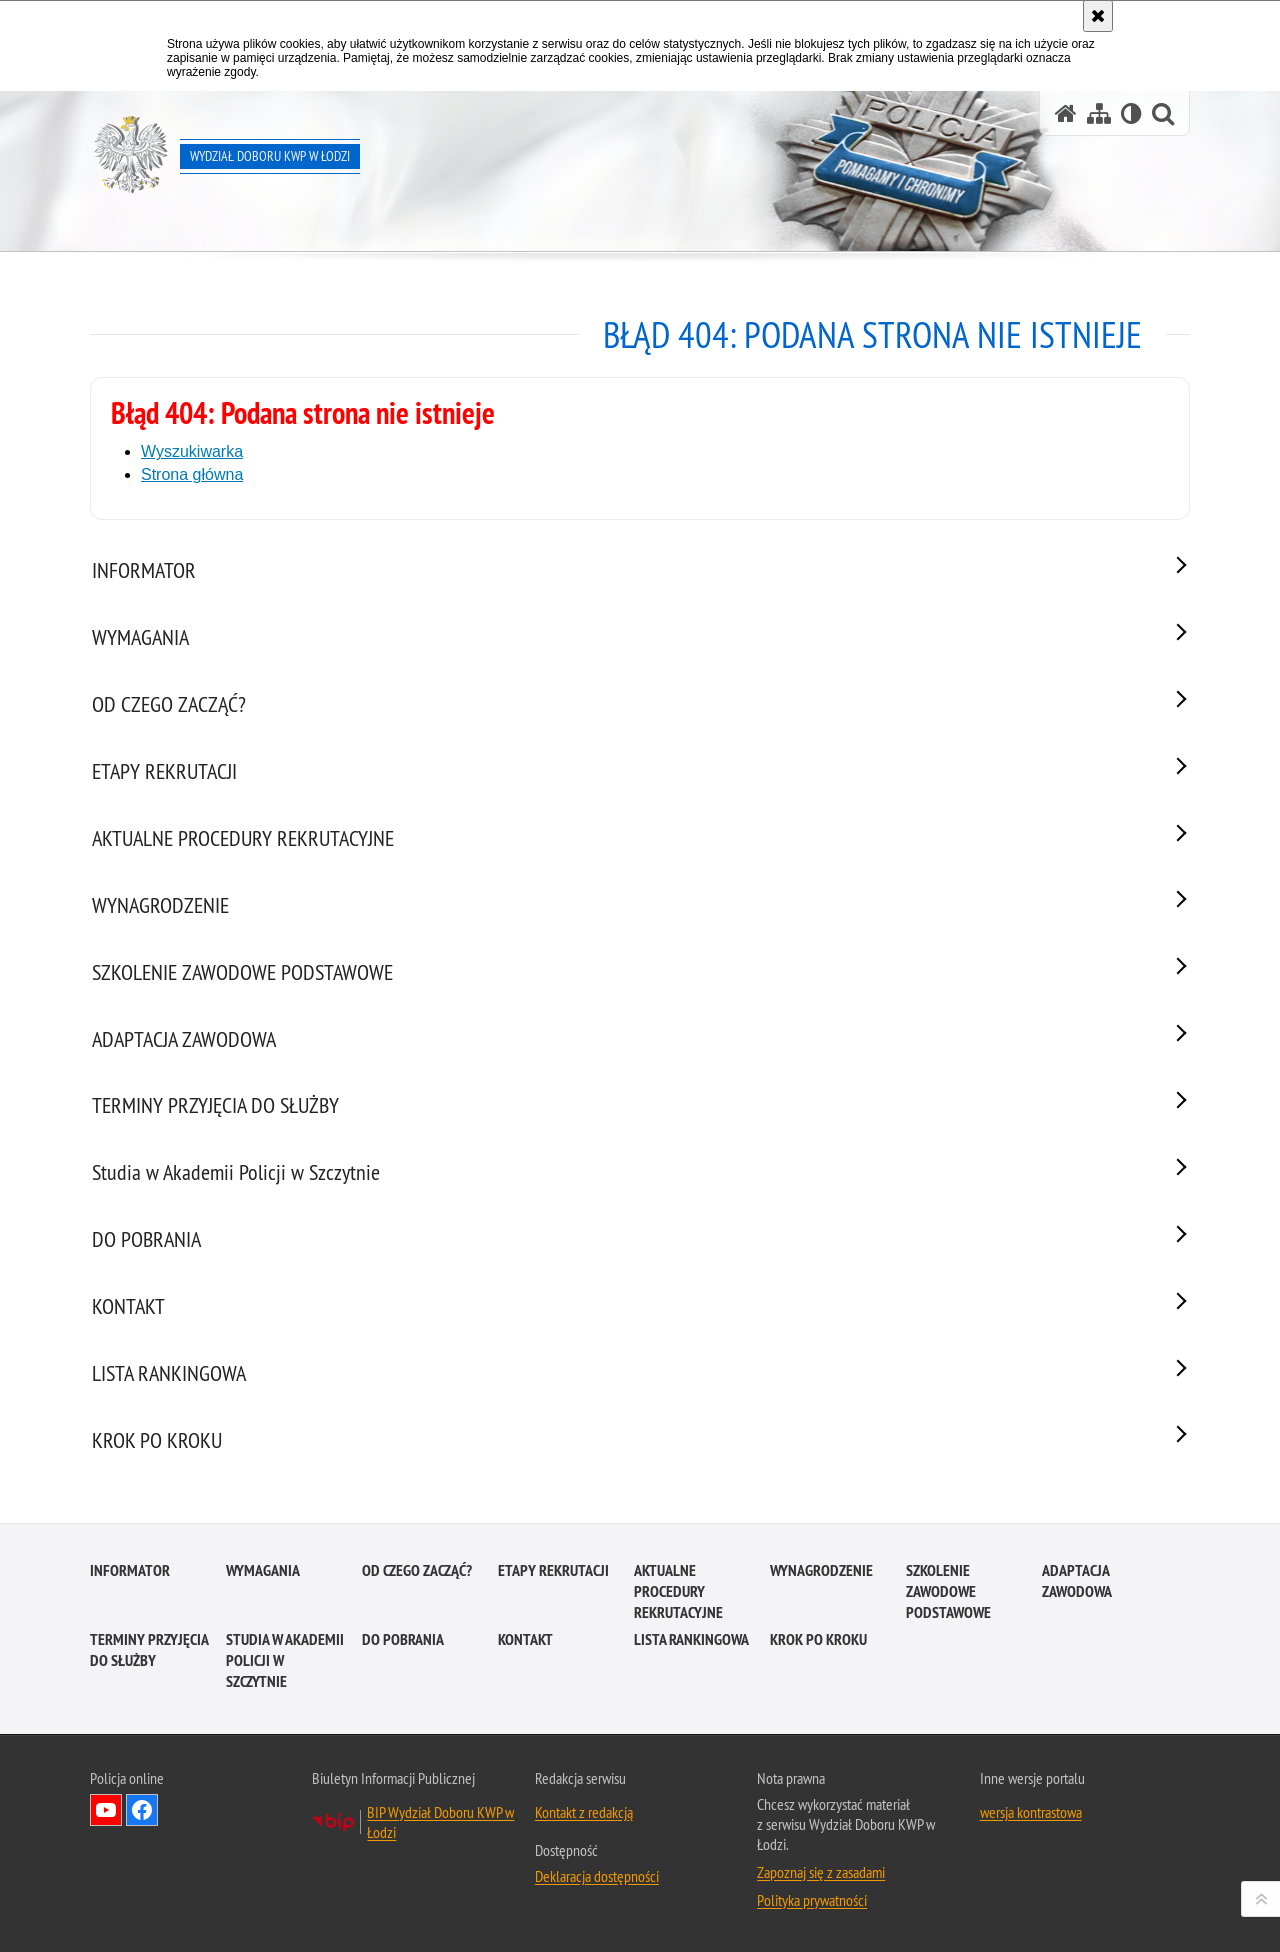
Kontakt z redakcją (584, 1812)
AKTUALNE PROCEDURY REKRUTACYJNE (678, 1591)
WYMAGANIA (263, 1570)
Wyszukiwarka (192, 451)
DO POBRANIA (403, 1639)
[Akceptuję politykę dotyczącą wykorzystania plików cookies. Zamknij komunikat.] (1098, 16)
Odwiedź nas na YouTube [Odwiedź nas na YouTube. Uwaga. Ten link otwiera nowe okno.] (106, 1810)
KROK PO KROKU (818, 1639)
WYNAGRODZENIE (821, 1570)
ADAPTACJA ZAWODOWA (1077, 1581)
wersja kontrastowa (1031, 1812)
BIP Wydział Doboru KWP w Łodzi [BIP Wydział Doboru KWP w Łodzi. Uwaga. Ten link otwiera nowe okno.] (440, 1822)
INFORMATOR (130, 1570)
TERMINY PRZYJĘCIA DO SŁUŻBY (149, 1650)
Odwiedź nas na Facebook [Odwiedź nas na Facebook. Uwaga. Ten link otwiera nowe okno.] (142, 1810)
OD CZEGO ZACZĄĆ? (417, 1570)
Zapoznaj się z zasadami (821, 1872)
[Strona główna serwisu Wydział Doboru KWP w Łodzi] (1066, 113)
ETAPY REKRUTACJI (553, 1570)
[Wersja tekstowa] (1131, 113)
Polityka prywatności (812, 1900)
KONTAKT (525, 1639)
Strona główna (192, 474)
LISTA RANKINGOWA (691, 1639)
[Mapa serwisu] (1099, 113)
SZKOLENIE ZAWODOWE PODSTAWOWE (948, 1591)
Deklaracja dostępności (597, 1876)
